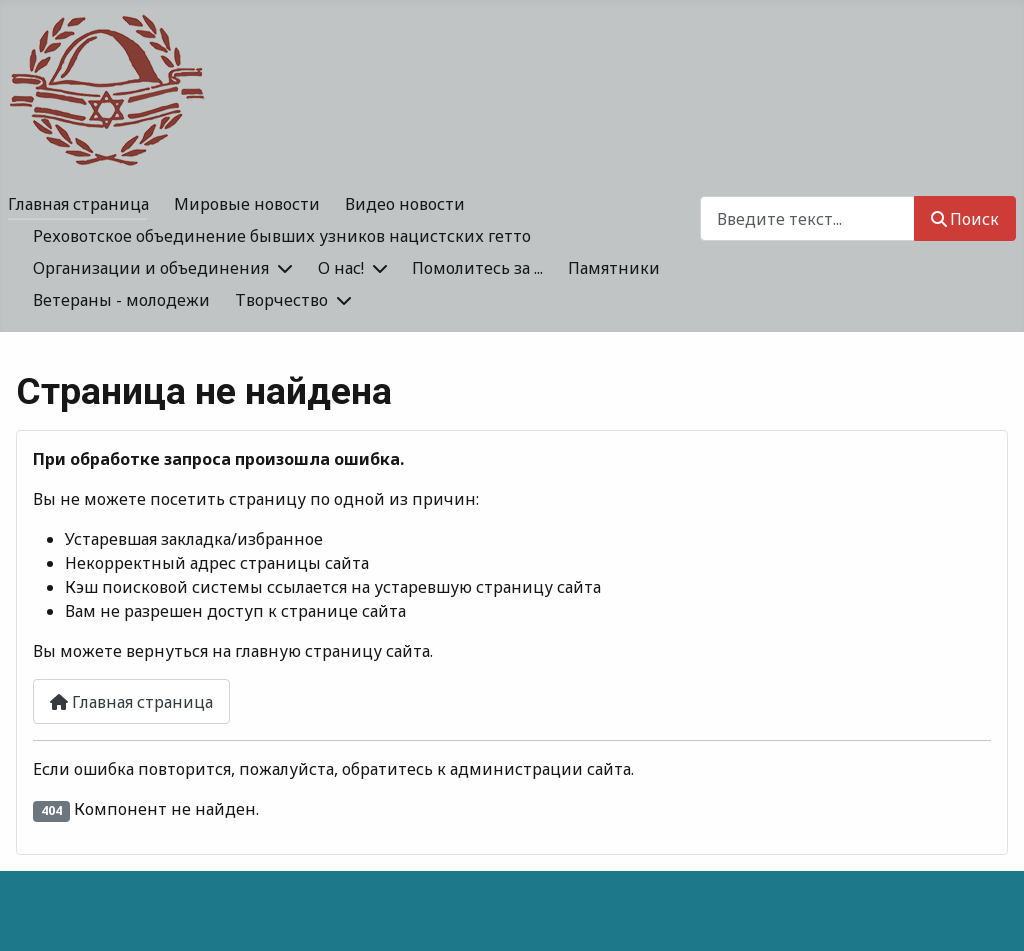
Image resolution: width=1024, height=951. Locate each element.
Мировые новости (247, 204)
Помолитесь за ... (477, 268)
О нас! (341, 268)
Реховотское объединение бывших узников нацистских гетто (282, 236)
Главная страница (78, 204)
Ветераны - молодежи (121, 300)
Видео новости (405, 204)
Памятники (614, 268)
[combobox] (807, 218)
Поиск (965, 219)
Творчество (281, 300)
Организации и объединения (151, 268)
